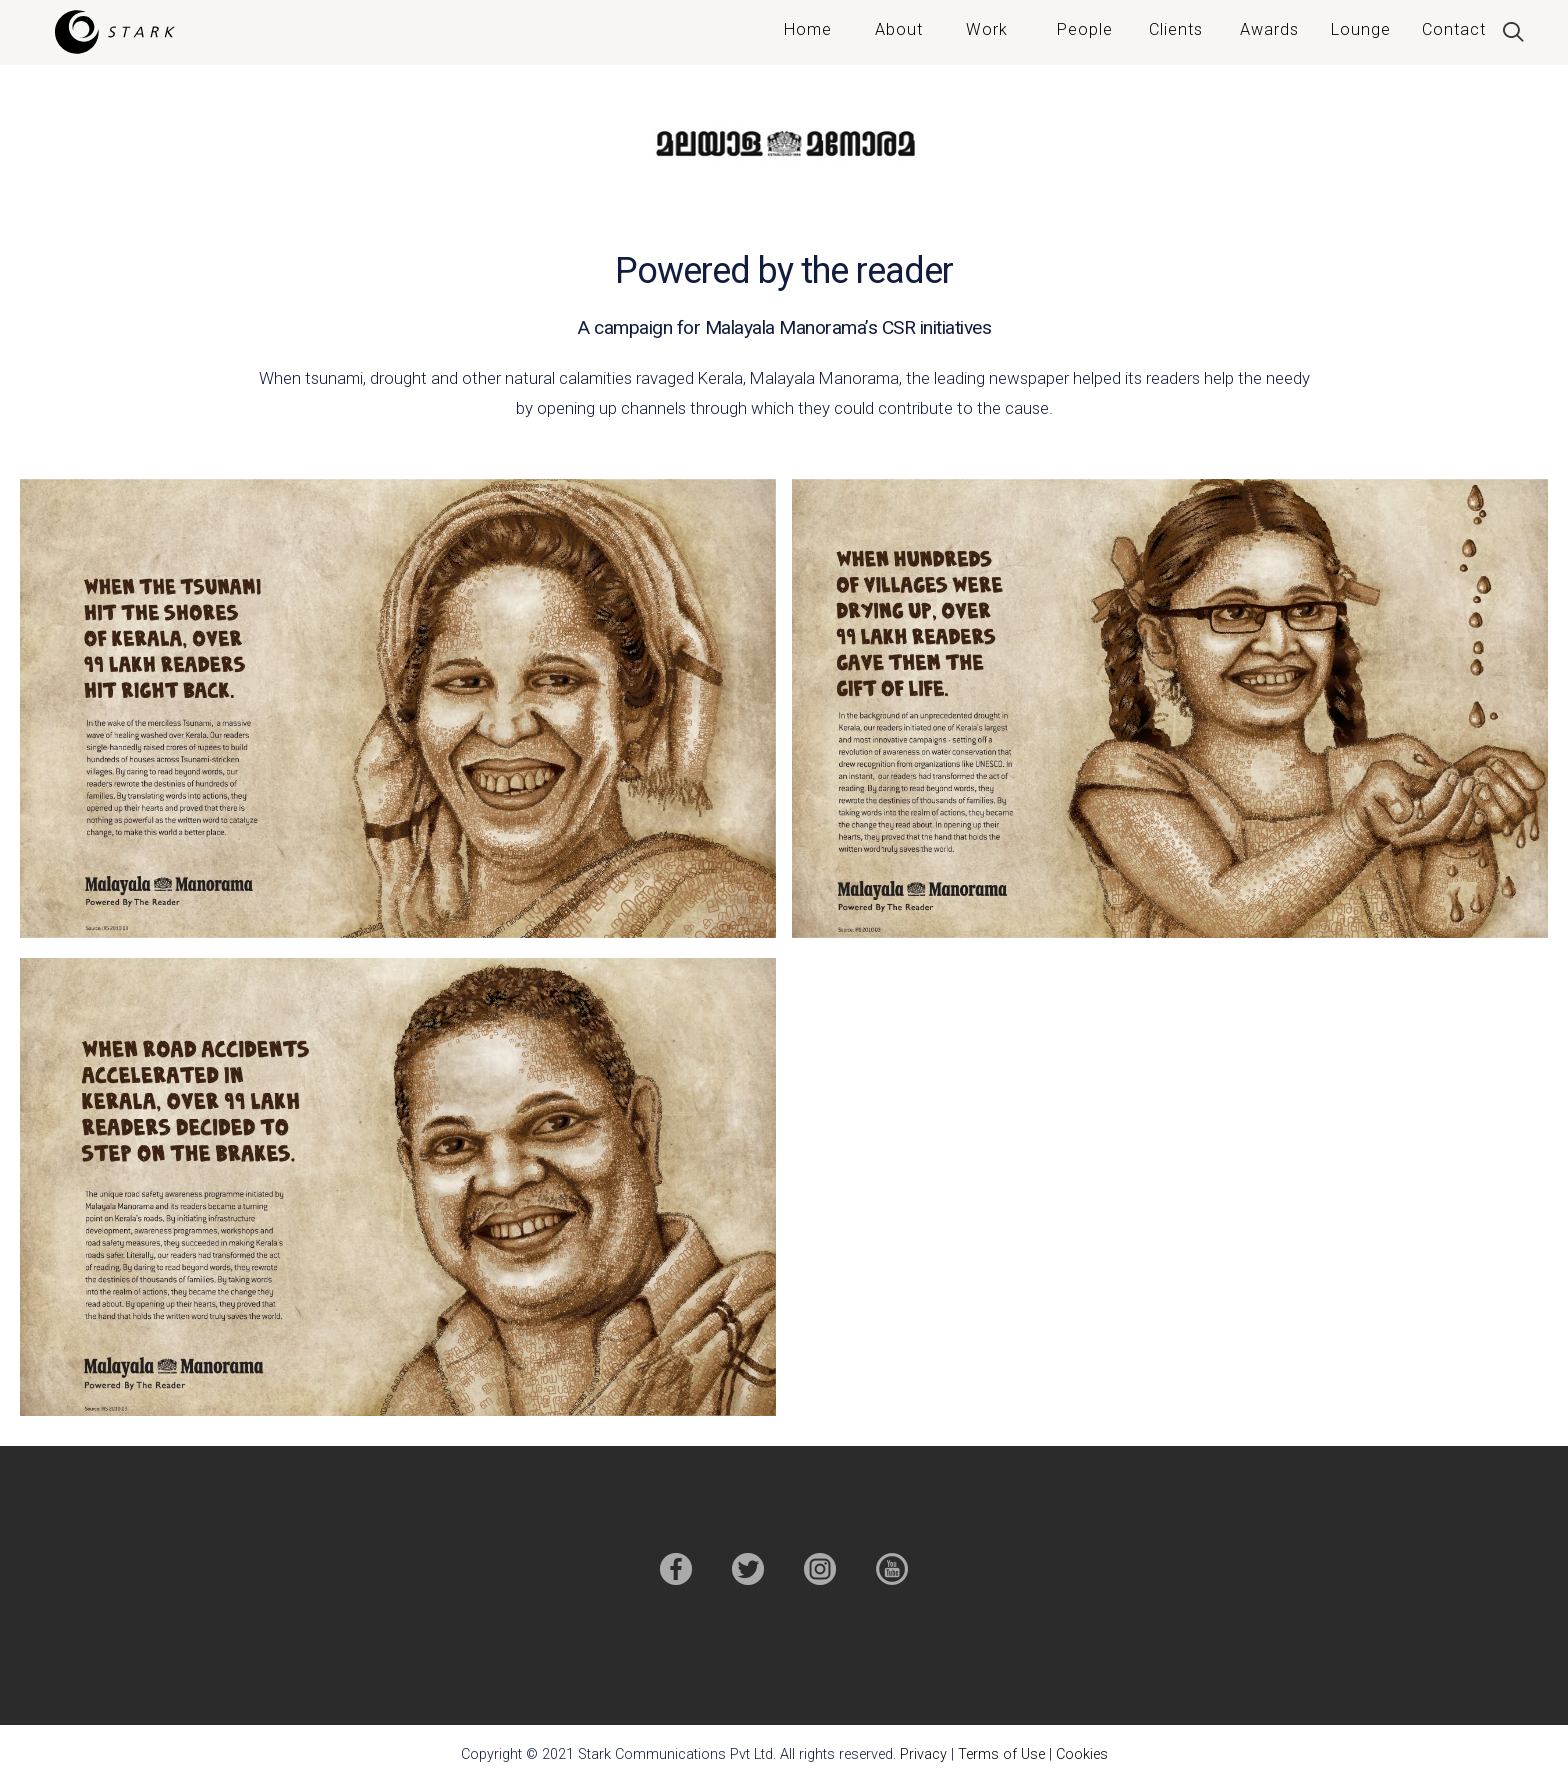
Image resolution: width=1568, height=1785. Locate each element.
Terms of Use (1001, 1754)
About (899, 29)
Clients (1176, 29)
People (1085, 29)
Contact (1454, 29)
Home (808, 29)
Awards (1269, 29)
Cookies (1082, 1754)
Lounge (1361, 29)
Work (987, 29)
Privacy (923, 1754)
